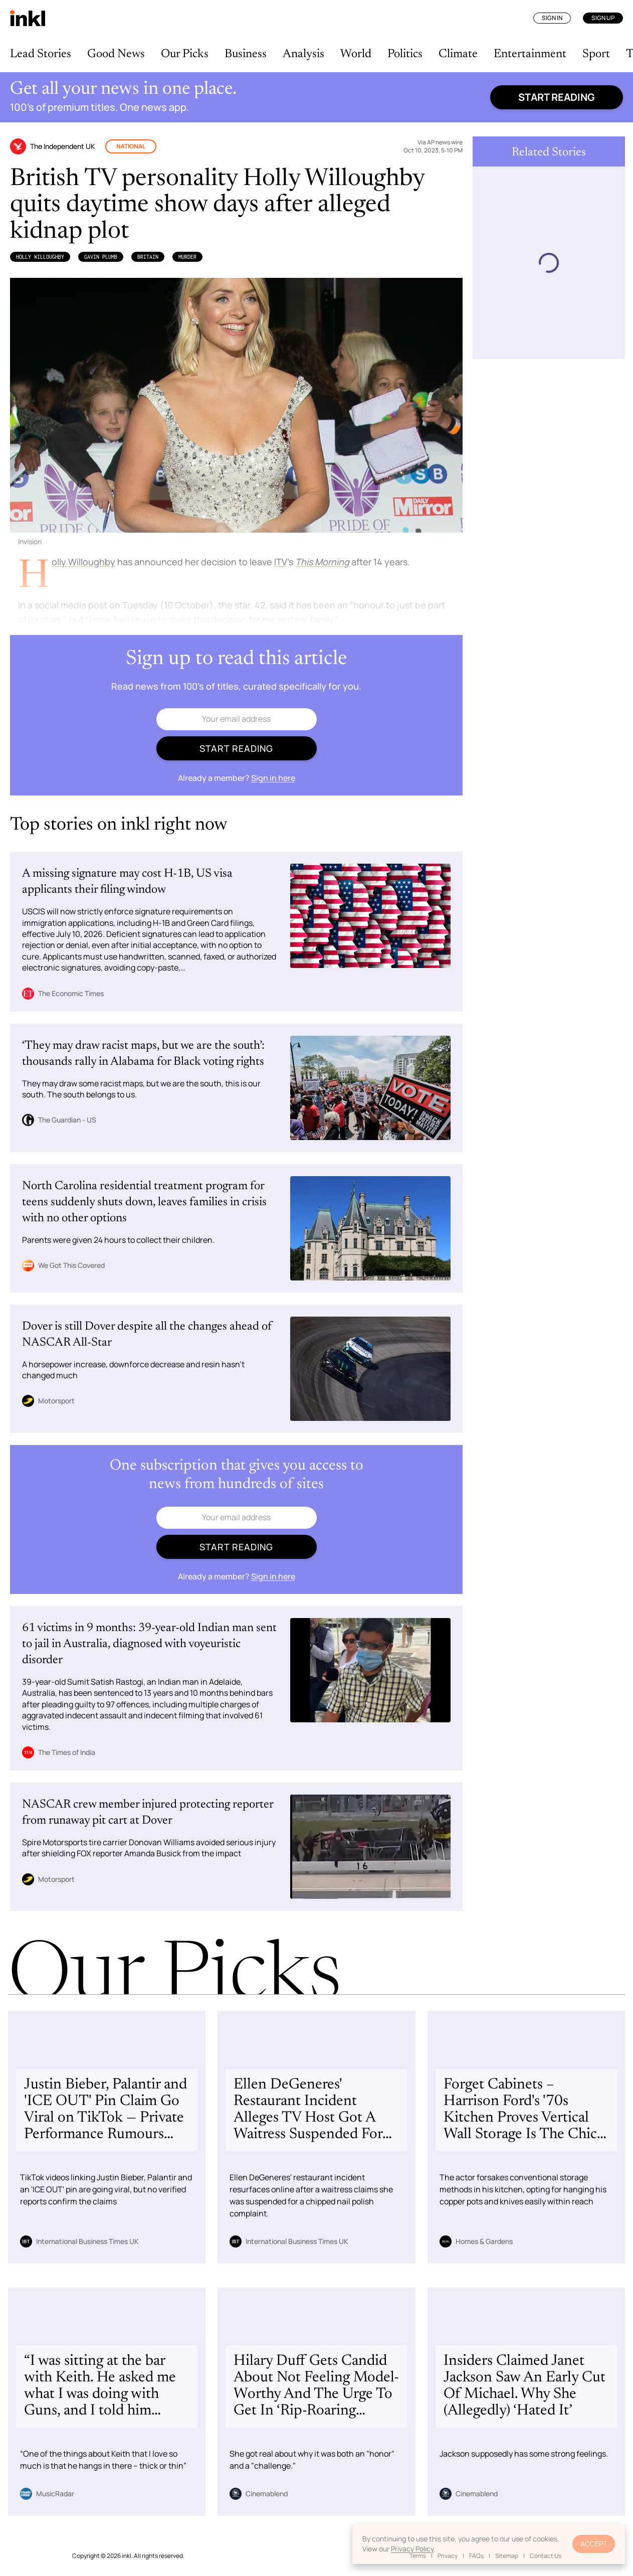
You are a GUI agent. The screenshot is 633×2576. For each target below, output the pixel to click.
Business (246, 54)
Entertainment (530, 54)
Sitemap (506, 2555)
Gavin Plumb (100, 257)
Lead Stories (40, 54)
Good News (116, 54)
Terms (417, 2555)
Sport (596, 54)
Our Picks (184, 54)
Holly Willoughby (40, 257)
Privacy (448, 2555)
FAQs (476, 2555)
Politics (405, 54)
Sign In (552, 18)
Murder (187, 257)
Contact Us (545, 2555)
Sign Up (602, 18)
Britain (147, 257)
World (355, 54)
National (130, 146)
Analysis (303, 54)
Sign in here (273, 777)
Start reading (556, 97)
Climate (458, 54)
